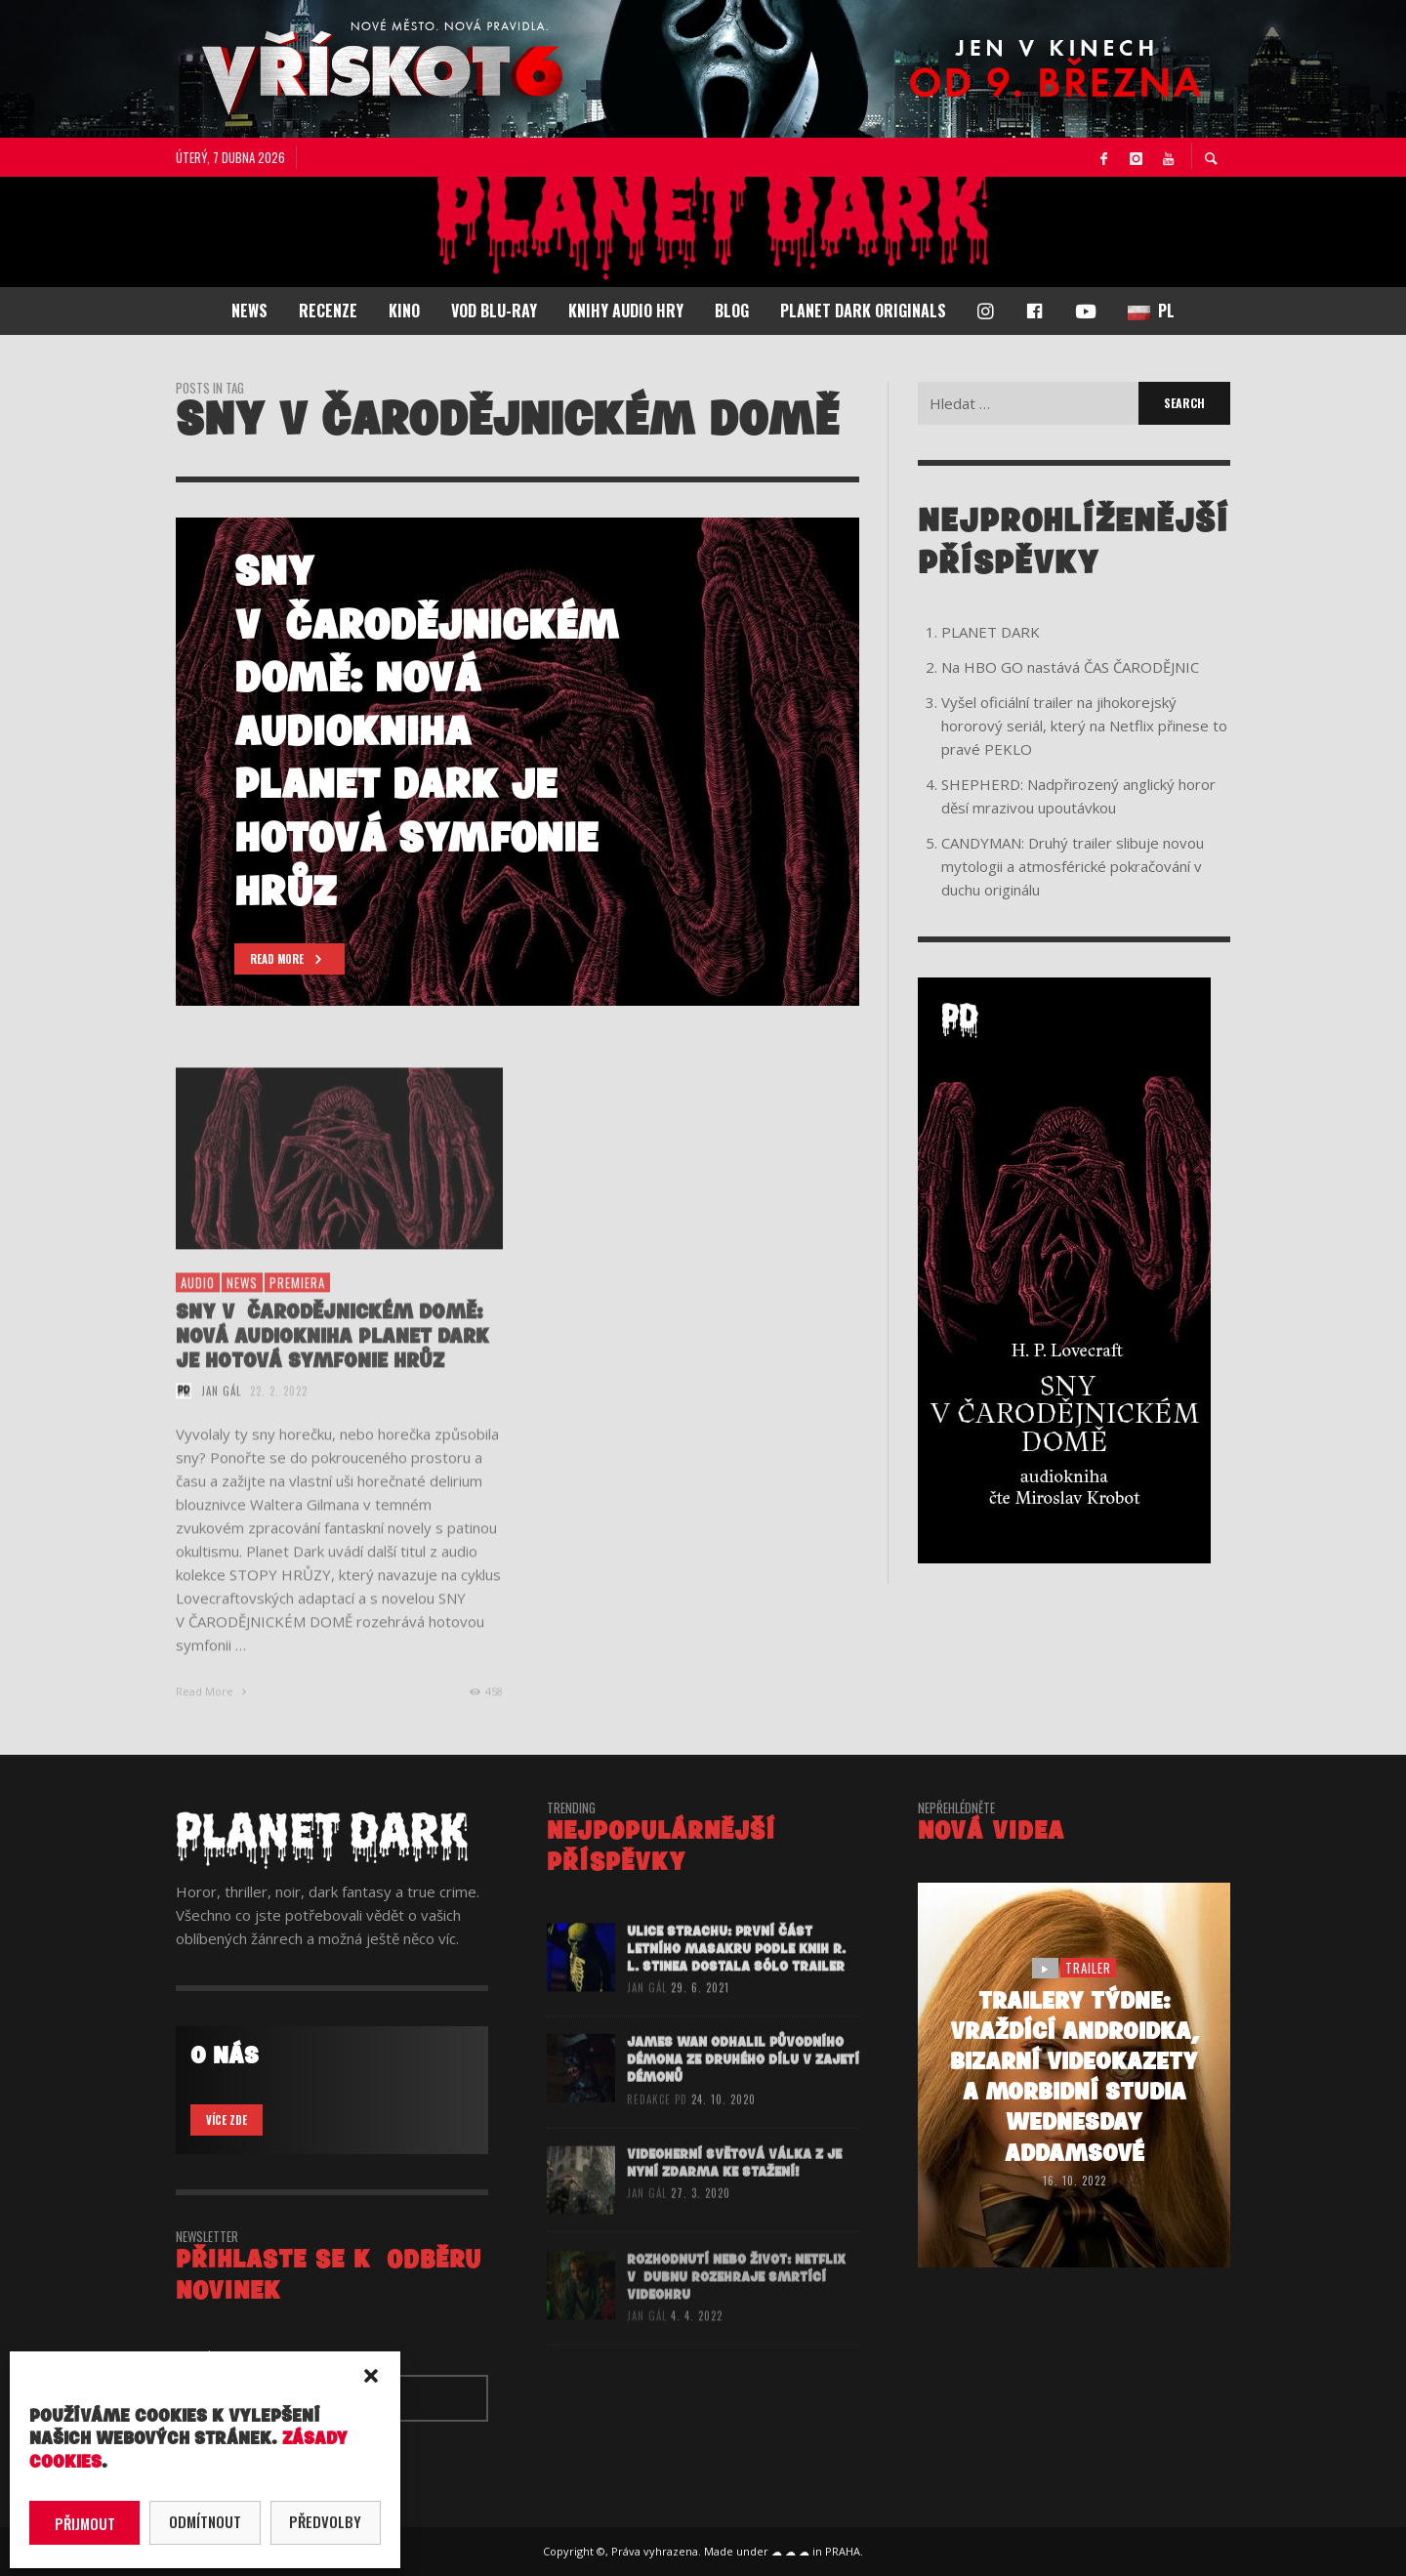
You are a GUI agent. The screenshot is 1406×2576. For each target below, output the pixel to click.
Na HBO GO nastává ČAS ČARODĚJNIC (1070, 667)
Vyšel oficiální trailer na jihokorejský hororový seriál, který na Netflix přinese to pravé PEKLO (1084, 725)
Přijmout (85, 2523)
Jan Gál (221, 1421)
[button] (371, 2376)
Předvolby (325, 2521)
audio (198, 1312)
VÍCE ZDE (226, 2120)
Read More (213, 1721)
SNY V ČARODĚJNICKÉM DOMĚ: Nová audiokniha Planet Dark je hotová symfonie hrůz (332, 1366)
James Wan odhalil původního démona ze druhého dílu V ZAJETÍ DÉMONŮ (743, 2092)
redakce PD (657, 2132)
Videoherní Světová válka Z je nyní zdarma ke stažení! (734, 2196)
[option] (517, 762)
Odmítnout (205, 2521)
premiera (297, 1312)
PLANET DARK (990, 632)
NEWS (242, 1312)
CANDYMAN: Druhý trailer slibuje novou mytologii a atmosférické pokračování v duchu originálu (1072, 866)
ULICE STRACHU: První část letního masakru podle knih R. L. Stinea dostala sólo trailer (736, 1978)
